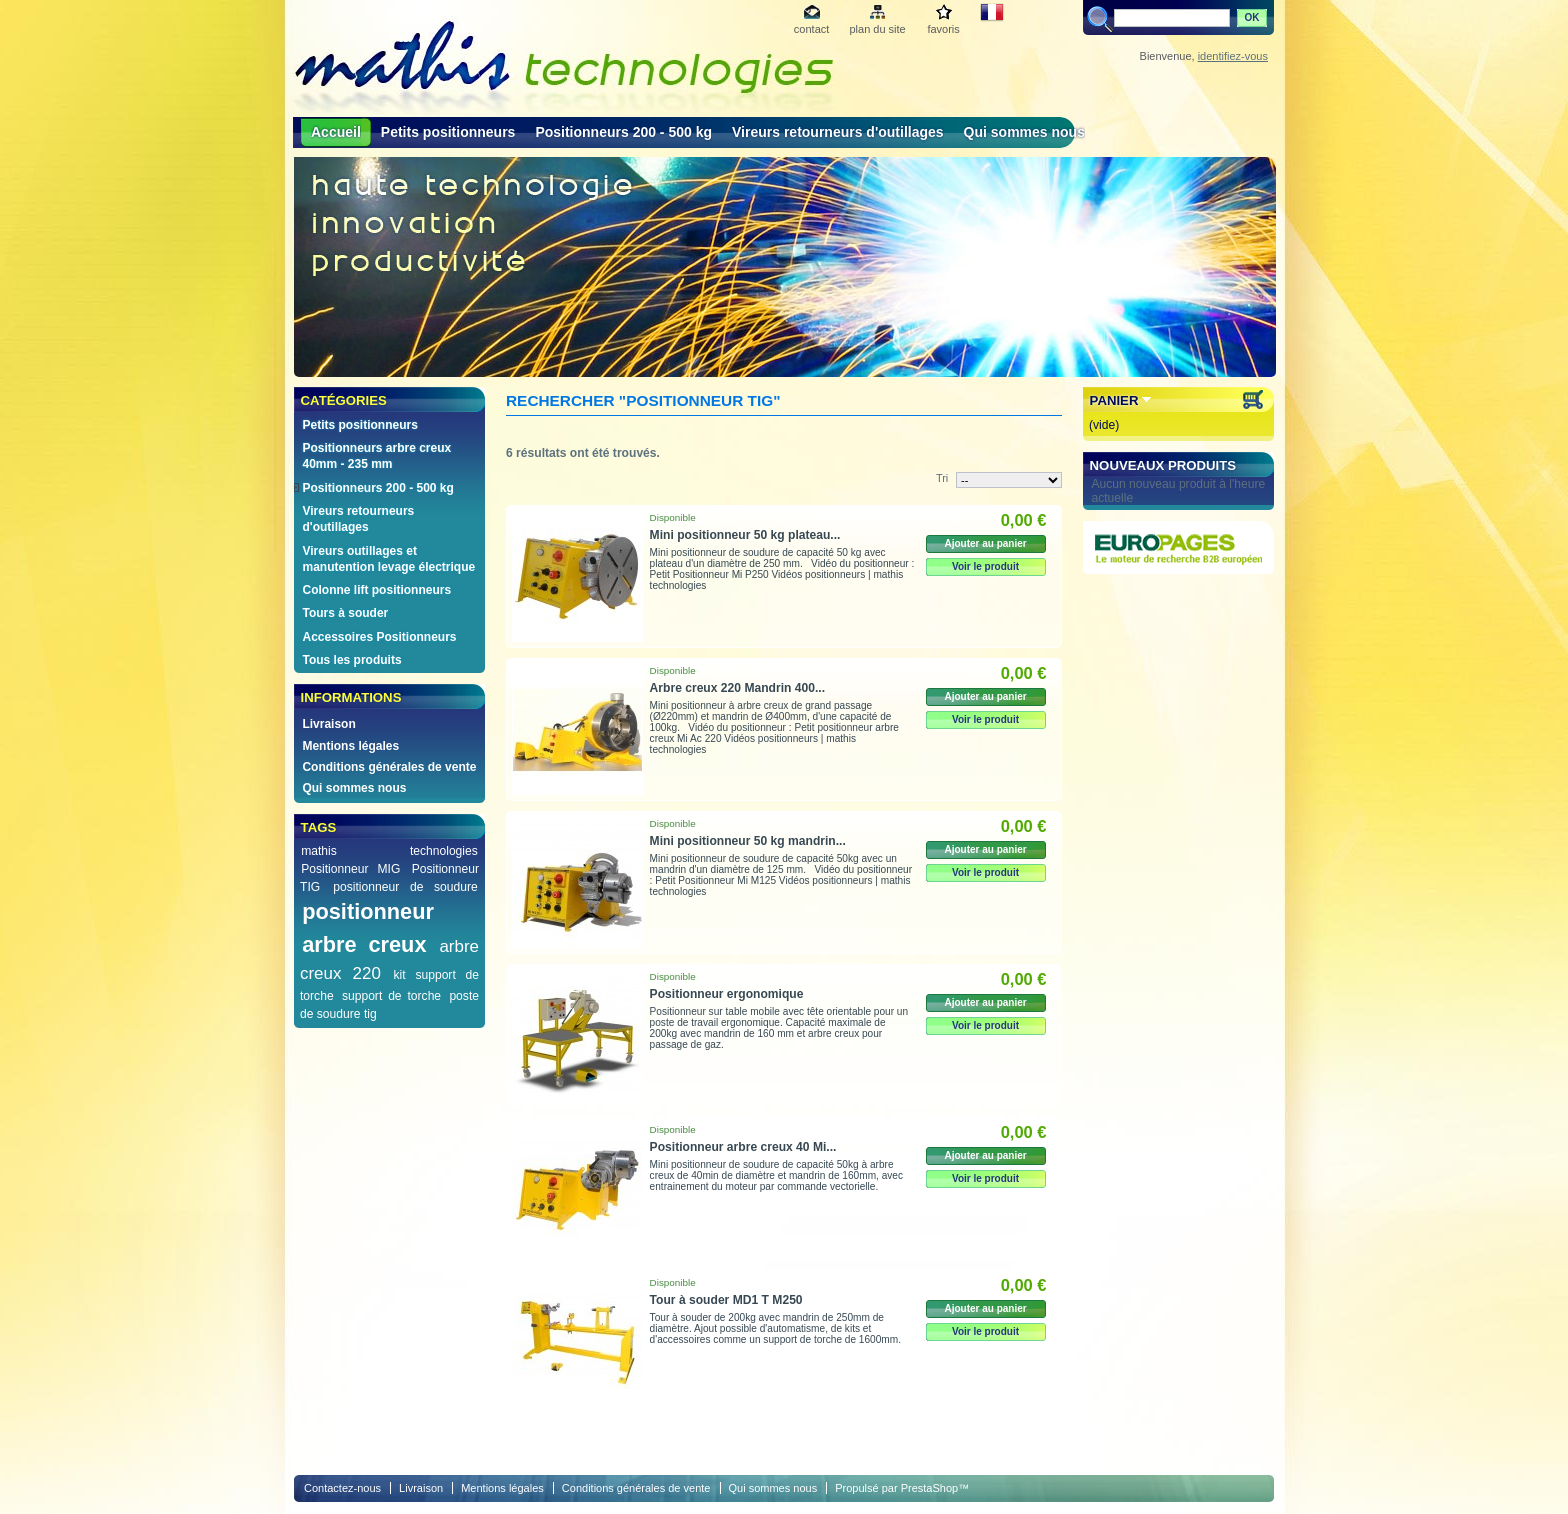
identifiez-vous (1233, 56)
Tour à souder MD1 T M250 (726, 1300)
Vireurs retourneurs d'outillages (838, 132)
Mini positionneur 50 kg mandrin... (748, 841)
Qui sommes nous (1024, 132)
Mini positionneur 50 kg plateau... (745, 535)
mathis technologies (389, 851)
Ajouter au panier (985, 543)
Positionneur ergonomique (727, 994)
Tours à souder (345, 613)
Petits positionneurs (448, 132)
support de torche (391, 996)
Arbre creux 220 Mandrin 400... (737, 688)
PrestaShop (929, 1488)
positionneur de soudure (405, 887)
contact (811, 29)
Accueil (336, 132)
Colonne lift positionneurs (376, 590)
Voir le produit (985, 566)
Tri (942, 478)
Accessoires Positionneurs (379, 637)
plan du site (877, 29)
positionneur (368, 911)
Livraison (328, 724)
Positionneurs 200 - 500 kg (623, 132)
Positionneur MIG (350, 869)
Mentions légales (350, 746)
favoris (943, 29)
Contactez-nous (342, 1488)
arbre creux (364, 944)
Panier (1114, 400)
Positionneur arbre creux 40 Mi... (743, 1147)
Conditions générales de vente (389, 767)
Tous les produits (351, 660)
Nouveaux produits (1163, 465)
